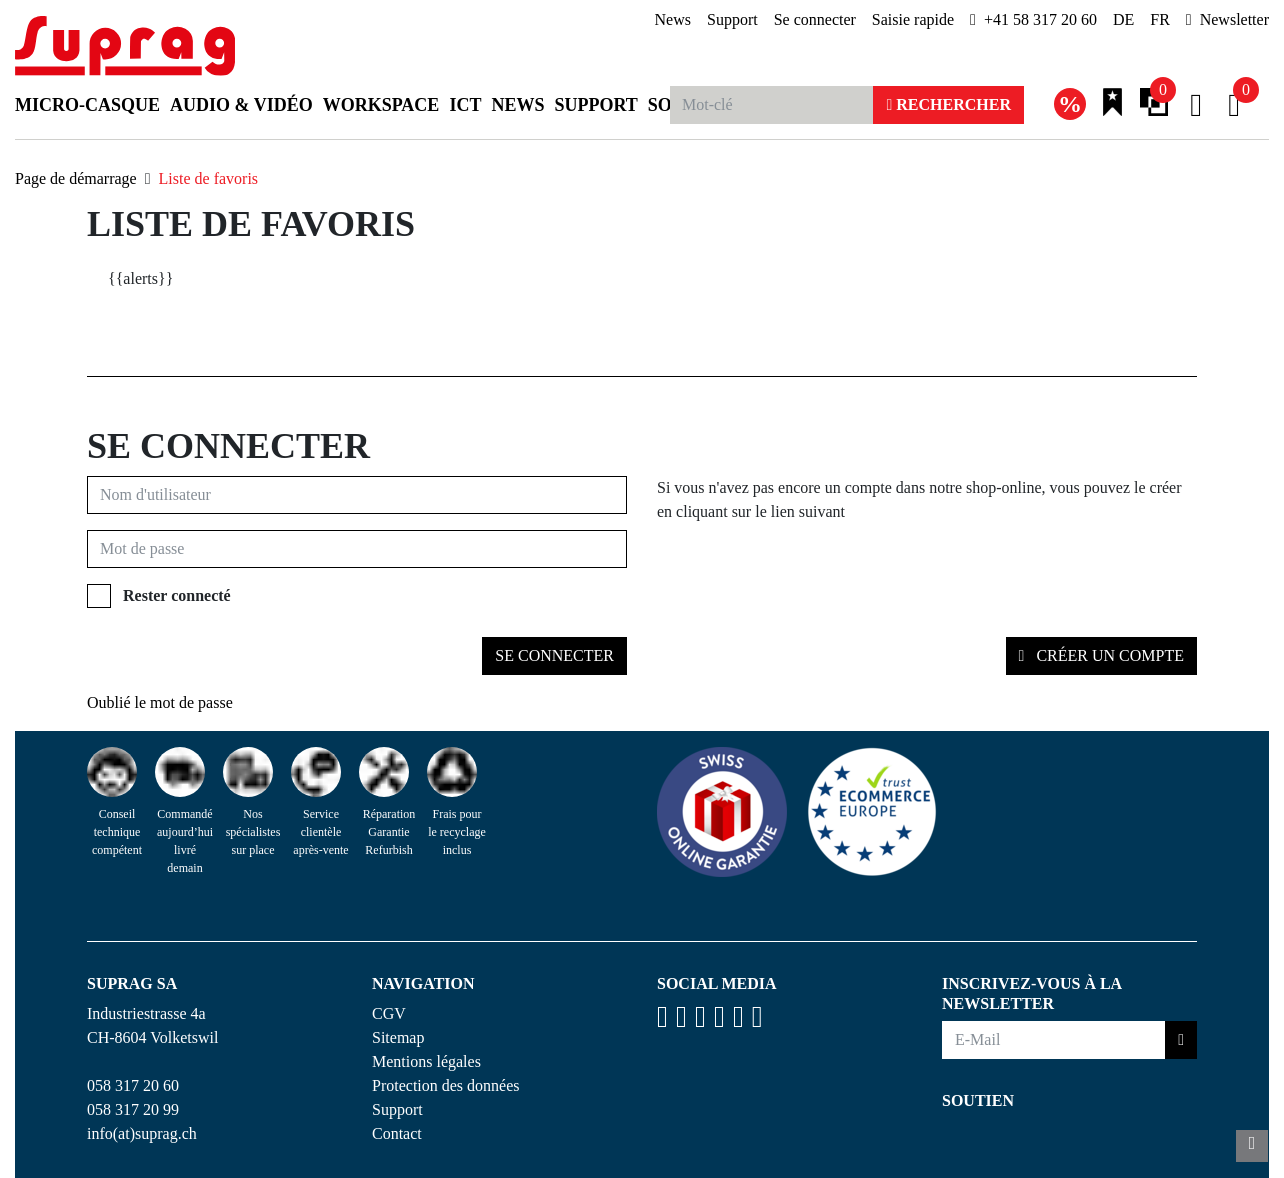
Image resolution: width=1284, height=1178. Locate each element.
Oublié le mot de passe (160, 702)
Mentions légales (426, 1061)
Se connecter (815, 19)
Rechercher (948, 104)
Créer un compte (1108, 655)
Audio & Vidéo (241, 105)
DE (1123, 19)
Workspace (381, 105)
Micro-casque (87, 105)
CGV (389, 1013)
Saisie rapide (913, 19)
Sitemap (398, 1037)
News (673, 19)
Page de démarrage (76, 178)
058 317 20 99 (133, 1109)
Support (732, 19)
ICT (465, 105)
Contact (397, 1133)
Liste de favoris (209, 178)
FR (1160, 19)
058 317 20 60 (133, 1085)
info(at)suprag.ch (142, 1133)
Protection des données (446, 1085)
